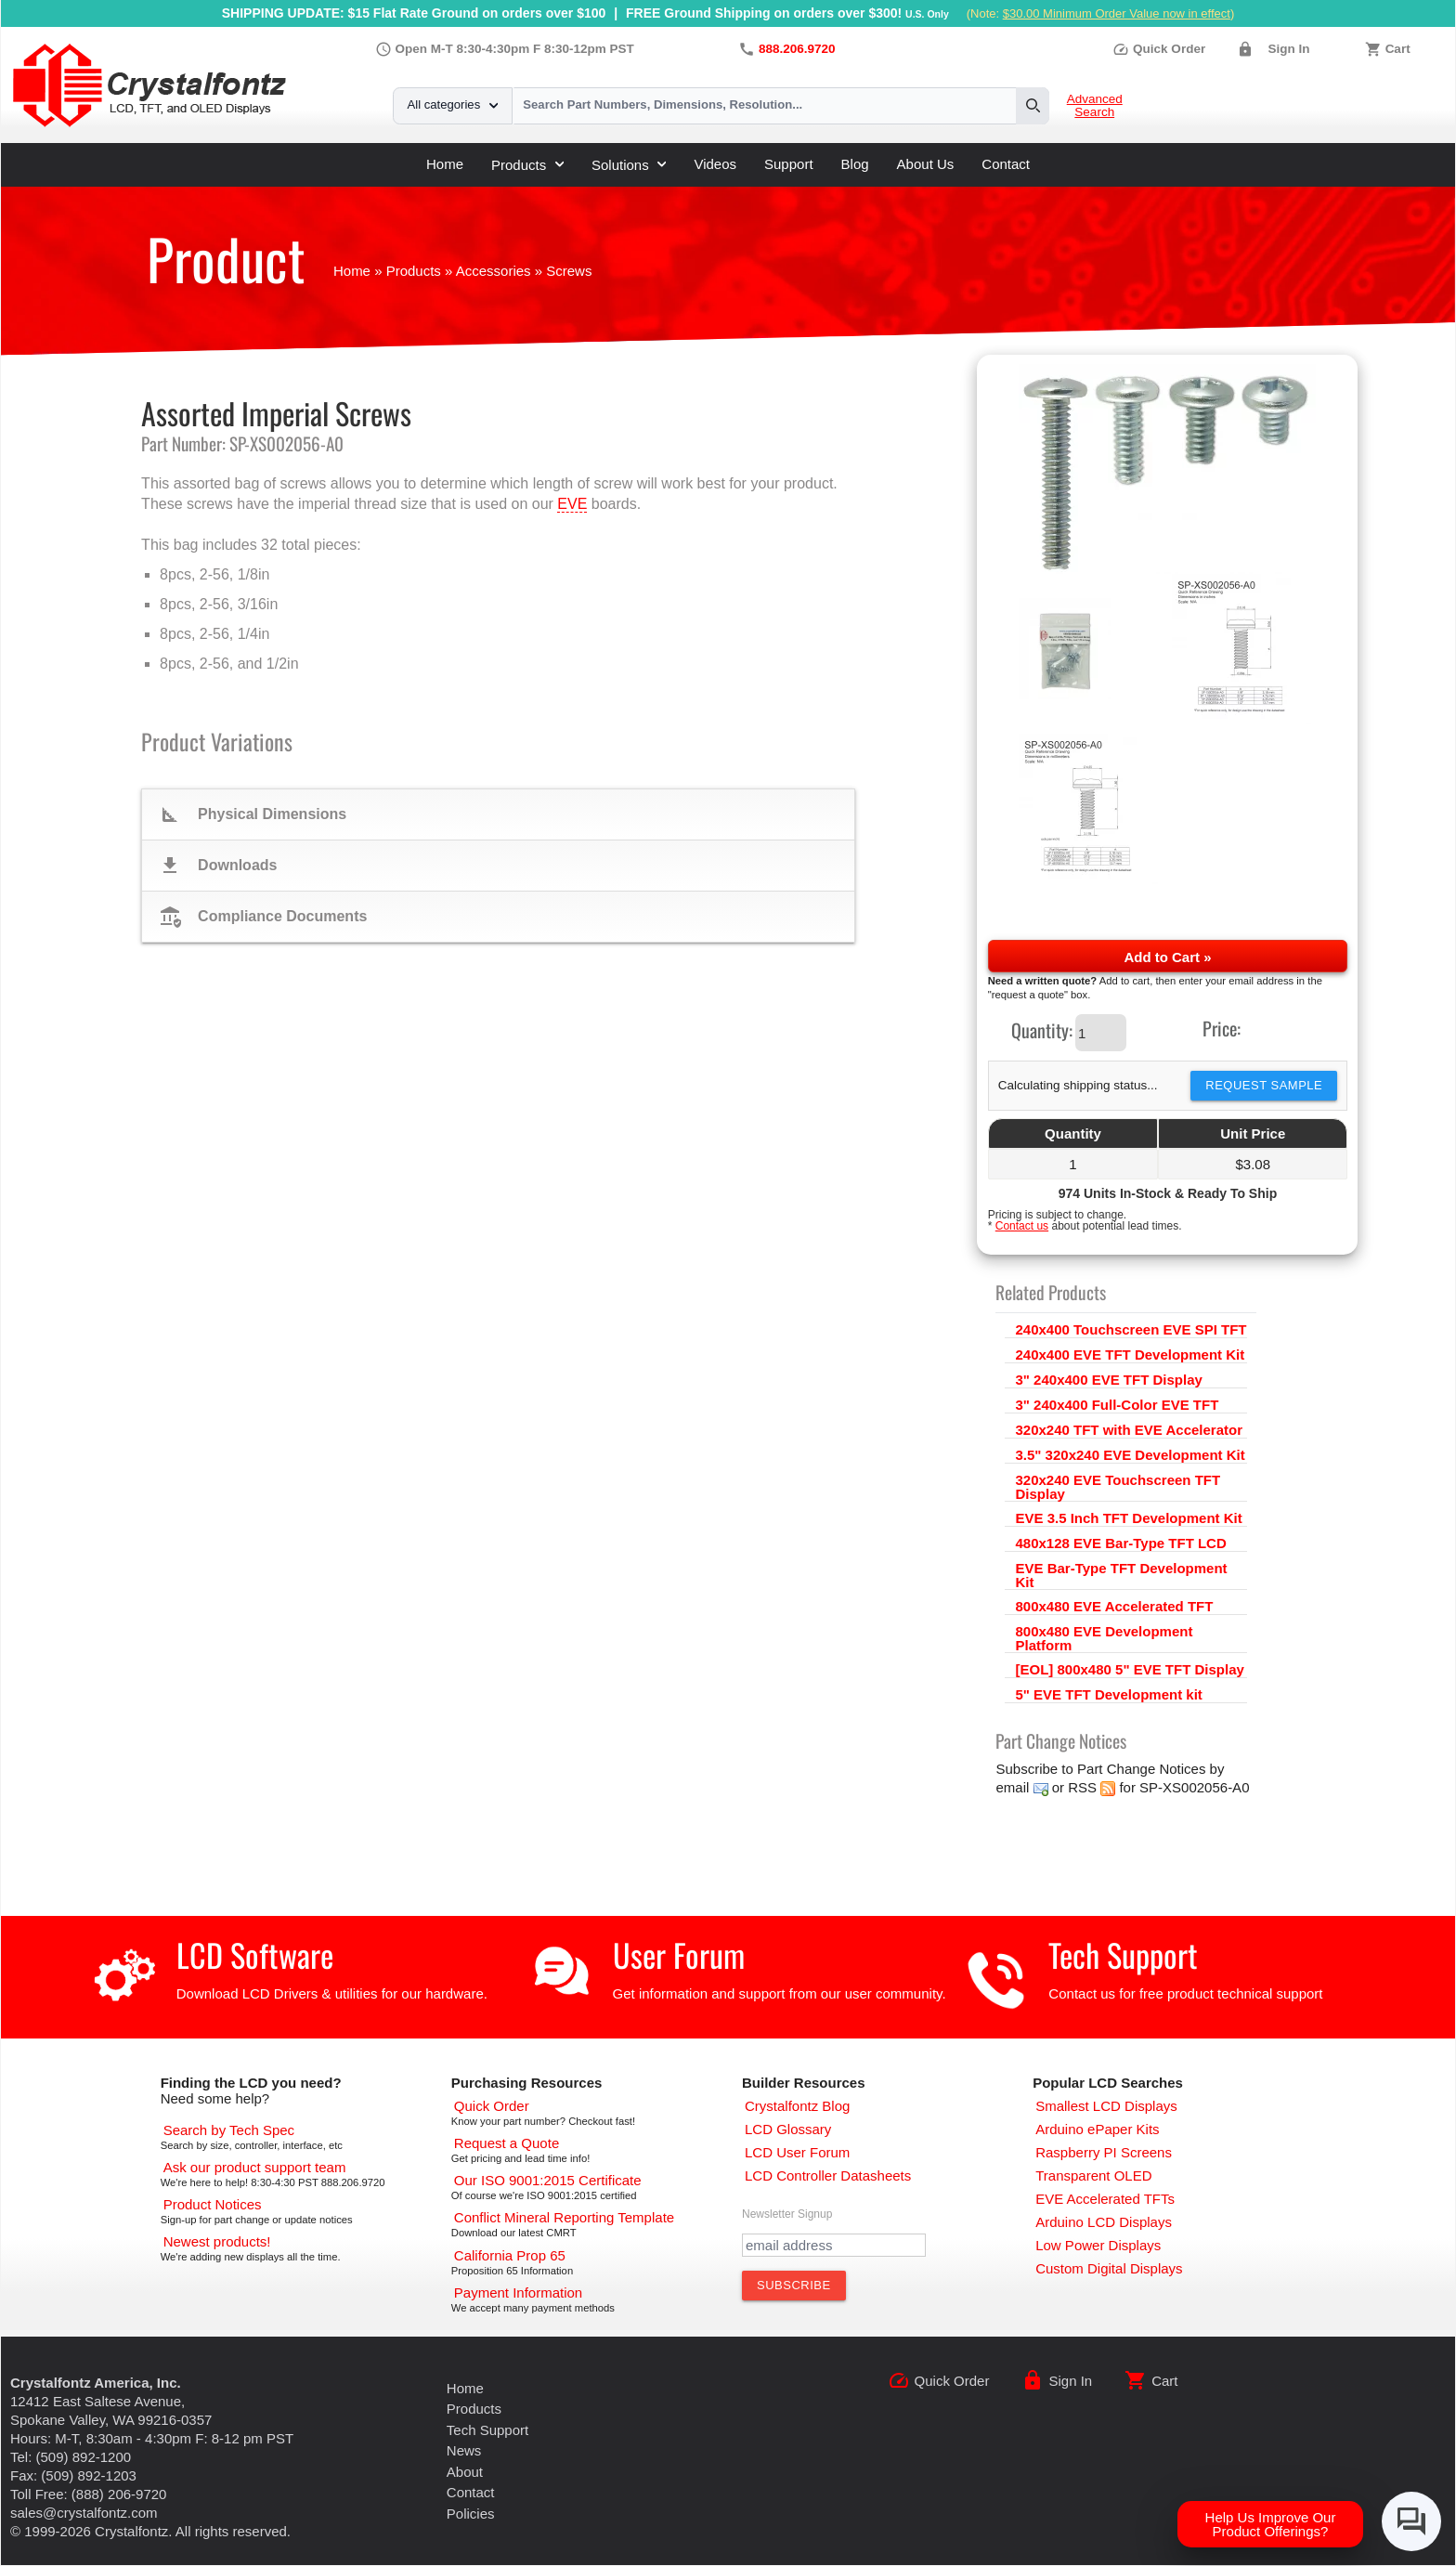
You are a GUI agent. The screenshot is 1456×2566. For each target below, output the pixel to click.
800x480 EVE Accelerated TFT (1114, 1606)
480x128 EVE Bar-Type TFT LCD (1120, 1543)
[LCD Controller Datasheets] (828, 2175)
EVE (572, 504)
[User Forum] (797, 2152)
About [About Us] (465, 2472)
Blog (855, 164)
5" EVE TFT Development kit (1108, 1694)
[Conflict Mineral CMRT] (564, 2217)
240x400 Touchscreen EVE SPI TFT (1130, 1329)
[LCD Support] (254, 2167)
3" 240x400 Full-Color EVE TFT (1116, 1405)
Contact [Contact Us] (471, 2492)
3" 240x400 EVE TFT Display (1108, 1379)
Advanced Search (1095, 106)
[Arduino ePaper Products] (1097, 2129)
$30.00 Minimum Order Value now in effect (1116, 13)
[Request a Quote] (506, 2143)
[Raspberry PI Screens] (1103, 2152)
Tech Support (1123, 1954)
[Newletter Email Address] (834, 2245)
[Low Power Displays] (1098, 2245)
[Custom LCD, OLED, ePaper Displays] (1108, 2268)
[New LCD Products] (217, 2241)
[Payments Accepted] (518, 2292)
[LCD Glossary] (788, 2129)
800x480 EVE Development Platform (1103, 1638)
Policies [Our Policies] (471, 2513)
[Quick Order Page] (491, 2106)
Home (444, 164)
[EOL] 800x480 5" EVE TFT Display (1129, 1669)
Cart (1397, 49)
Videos (715, 164)
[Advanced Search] (228, 2130)
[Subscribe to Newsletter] (794, 2285)
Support (788, 164)
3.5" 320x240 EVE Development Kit (1129, 1455)
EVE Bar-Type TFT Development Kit (1121, 1575)
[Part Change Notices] (212, 2204)
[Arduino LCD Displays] (1103, 2222)
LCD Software (254, 1954)
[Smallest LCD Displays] (1106, 2106)
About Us (926, 164)
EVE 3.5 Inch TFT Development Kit (1128, 1518)
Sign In (1288, 49)
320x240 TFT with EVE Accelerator (1128, 1430)
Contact (1006, 164)
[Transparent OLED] (1093, 2175)
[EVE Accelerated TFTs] (1105, 2199)
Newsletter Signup (787, 2214)
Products (527, 165)
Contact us (1021, 1225)
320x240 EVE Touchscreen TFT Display (1117, 1487)
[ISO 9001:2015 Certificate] (548, 2180)
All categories (453, 104)
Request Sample (1263, 1085)
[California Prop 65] (510, 2255)
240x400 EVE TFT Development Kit (1129, 1354)
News (464, 2450)
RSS (1082, 1787)
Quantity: (1041, 1030)
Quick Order (1158, 49)
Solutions (629, 165)
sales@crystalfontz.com (84, 2512)
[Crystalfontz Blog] (797, 2106)
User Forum (679, 1954)
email (1012, 1787)
